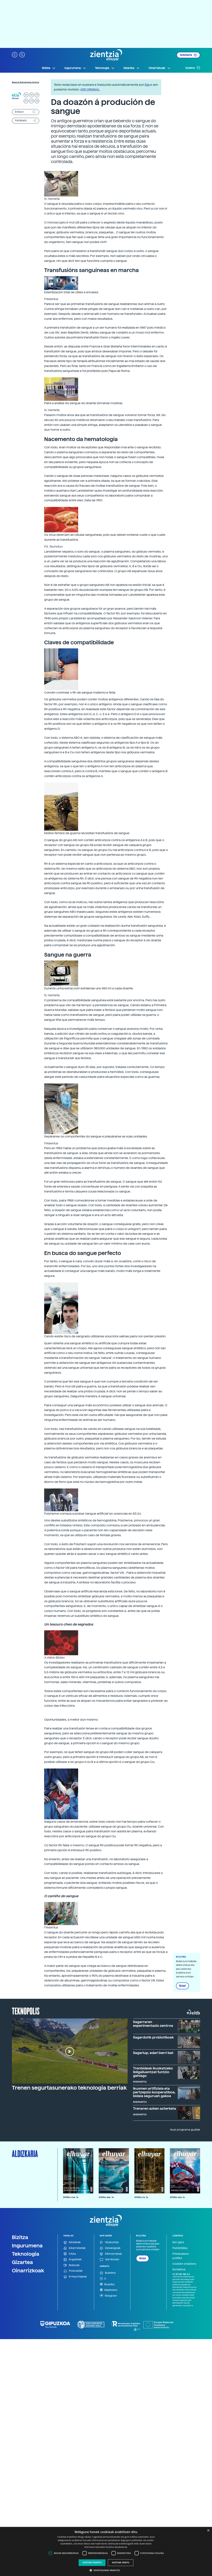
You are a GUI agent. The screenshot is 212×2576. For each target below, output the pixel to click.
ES (31, 95)
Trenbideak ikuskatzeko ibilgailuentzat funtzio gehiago (153, 2072)
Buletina (193, 67)
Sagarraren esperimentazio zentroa (153, 2024)
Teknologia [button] (104, 68)
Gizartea (22, 2262)
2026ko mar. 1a (70, 2197)
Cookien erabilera (184, 2263)
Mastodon (108, 2290)
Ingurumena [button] (75, 68)
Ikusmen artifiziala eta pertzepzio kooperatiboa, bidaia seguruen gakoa (154, 2092)
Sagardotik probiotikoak (153, 2037)
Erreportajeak (75, 2276)
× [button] (208, 2530)
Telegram (108, 2295)
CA (31, 101)
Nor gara (178, 2242)
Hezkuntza (109, 2242)
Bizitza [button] (49, 68)
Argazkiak (73, 2259)
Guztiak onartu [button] (92, 2562)
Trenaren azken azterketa (154, 2108)
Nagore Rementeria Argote (25, 82)
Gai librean (109, 2259)
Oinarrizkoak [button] (159, 68)
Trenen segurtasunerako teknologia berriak (69, 2088)
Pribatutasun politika (180, 2256)
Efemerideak (111, 2254)
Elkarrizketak (75, 2248)
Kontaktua (178, 2269)
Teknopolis (26, 2011)
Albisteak (72, 2242)
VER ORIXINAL (90, 89)
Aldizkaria (188, 55)
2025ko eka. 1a (177, 2197)
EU (26, 95)
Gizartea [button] (131, 68)
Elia (147, 84)
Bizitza (20, 2237)
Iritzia (70, 2254)
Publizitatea (179, 2248)
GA (37, 101)
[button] (14, 54)
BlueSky (107, 2284)
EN (26, 101)
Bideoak (72, 2265)
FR (37, 95)
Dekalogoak (110, 2248)
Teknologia (25, 2254)
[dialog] (106, 2551)
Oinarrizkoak (28, 2270)
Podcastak (73, 2271)
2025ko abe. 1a (106, 2197)
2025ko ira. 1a (141, 2197)
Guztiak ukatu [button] (120, 2562)
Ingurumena (27, 2245)
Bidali (182, 1985)
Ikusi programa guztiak (185, 2129)
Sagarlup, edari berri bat (153, 2053)
